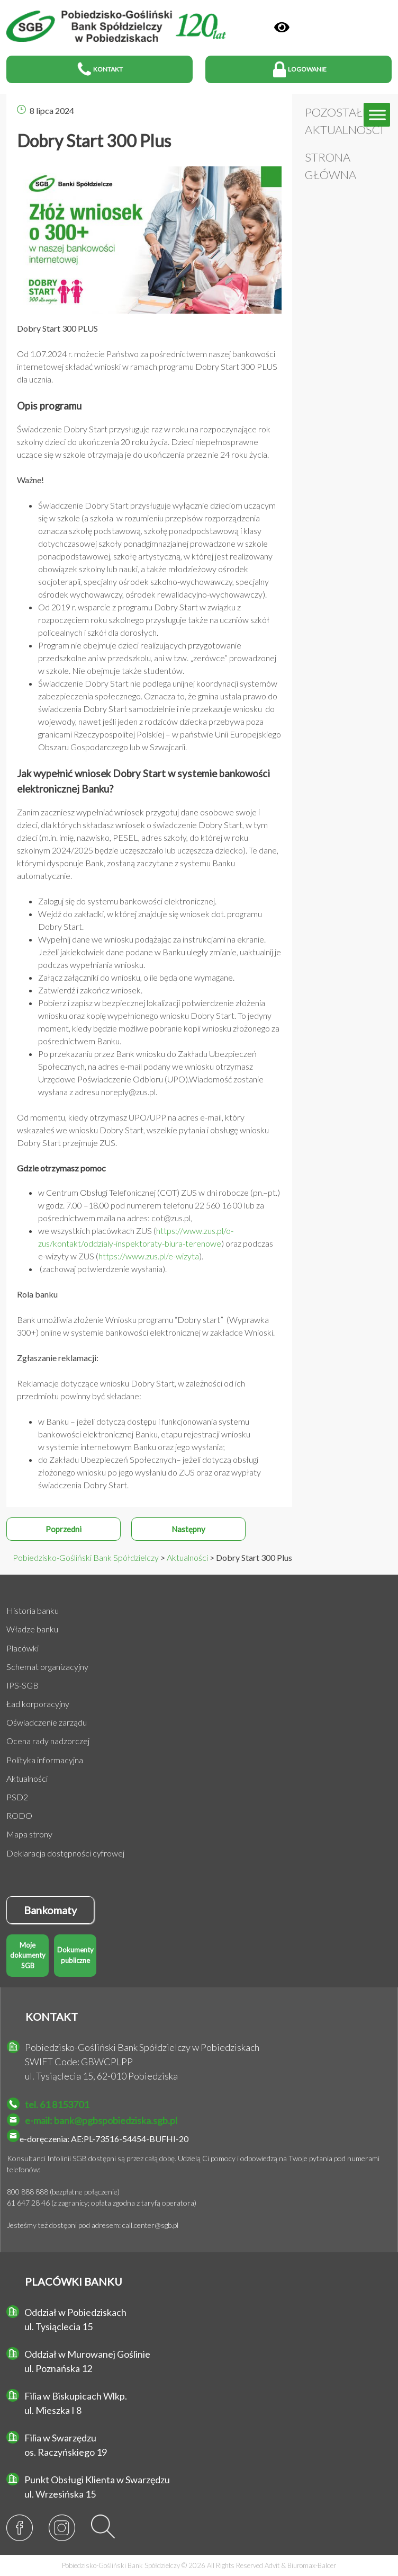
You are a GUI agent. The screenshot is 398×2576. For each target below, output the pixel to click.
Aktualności (27, 1778)
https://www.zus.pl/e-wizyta (148, 1256)
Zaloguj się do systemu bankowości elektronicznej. (127, 901)
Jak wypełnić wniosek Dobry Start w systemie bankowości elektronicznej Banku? (143, 781)
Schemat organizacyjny (47, 1667)
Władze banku (32, 1629)
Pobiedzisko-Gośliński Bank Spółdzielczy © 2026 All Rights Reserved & (199, 2565)
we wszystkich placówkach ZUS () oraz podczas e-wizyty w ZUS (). (155, 1243)
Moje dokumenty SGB (28, 1955)
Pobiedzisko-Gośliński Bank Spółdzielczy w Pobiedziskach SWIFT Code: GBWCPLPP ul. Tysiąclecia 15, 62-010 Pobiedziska (142, 2061)
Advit (272, 2565)
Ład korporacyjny (37, 1704)
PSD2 (17, 1797)
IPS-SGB (22, 1685)
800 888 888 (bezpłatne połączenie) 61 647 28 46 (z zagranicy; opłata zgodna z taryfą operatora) (101, 2197)
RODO (19, 1815)
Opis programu (49, 406)
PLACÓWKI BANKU (73, 2281)
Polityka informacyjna (44, 1760)
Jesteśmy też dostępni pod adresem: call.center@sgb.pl (92, 2224)
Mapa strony (29, 1834)
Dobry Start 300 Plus (94, 140)
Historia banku (32, 1610)
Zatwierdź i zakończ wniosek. (90, 990)
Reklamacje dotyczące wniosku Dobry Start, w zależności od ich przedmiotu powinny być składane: (131, 1389)
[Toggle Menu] (377, 115)
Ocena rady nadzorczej (47, 1741)
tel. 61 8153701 (57, 2104)
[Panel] (282, 27)
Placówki (22, 1648)
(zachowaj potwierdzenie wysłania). (102, 1269)
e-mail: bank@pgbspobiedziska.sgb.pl (101, 2120)
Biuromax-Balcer (311, 2565)
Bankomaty (50, 1910)
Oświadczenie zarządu (46, 1722)
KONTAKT (51, 2016)
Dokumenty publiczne (75, 1955)
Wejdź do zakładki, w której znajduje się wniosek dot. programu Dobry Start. (150, 920)
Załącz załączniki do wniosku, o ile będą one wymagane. (136, 977)
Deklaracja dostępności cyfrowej (65, 1853)
